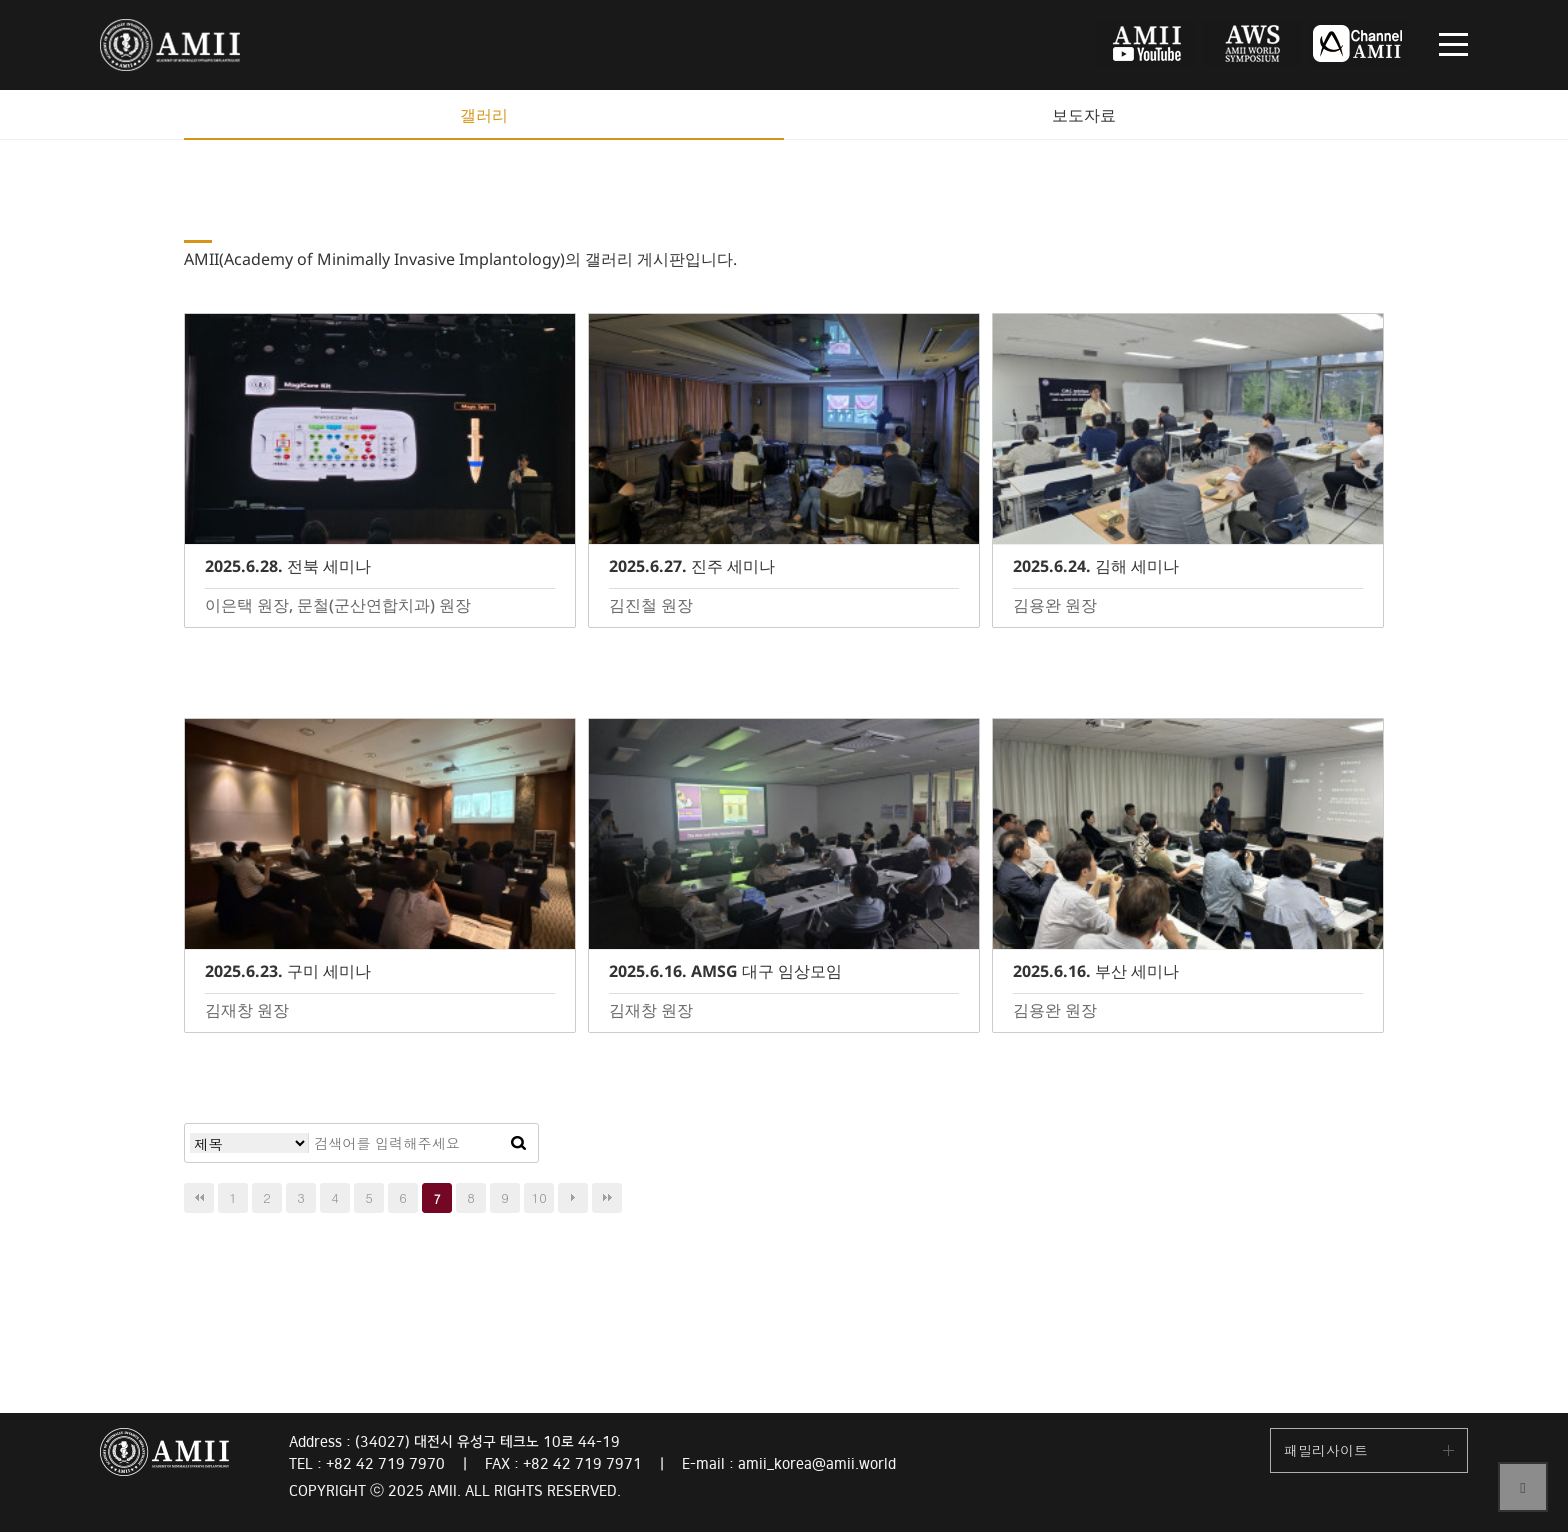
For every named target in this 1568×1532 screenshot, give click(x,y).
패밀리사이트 (1326, 1450)
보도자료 (1084, 115)
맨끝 (607, 1198)
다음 (573, 1198)
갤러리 (484, 115)
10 (539, 1197)
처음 (199, 1198)
